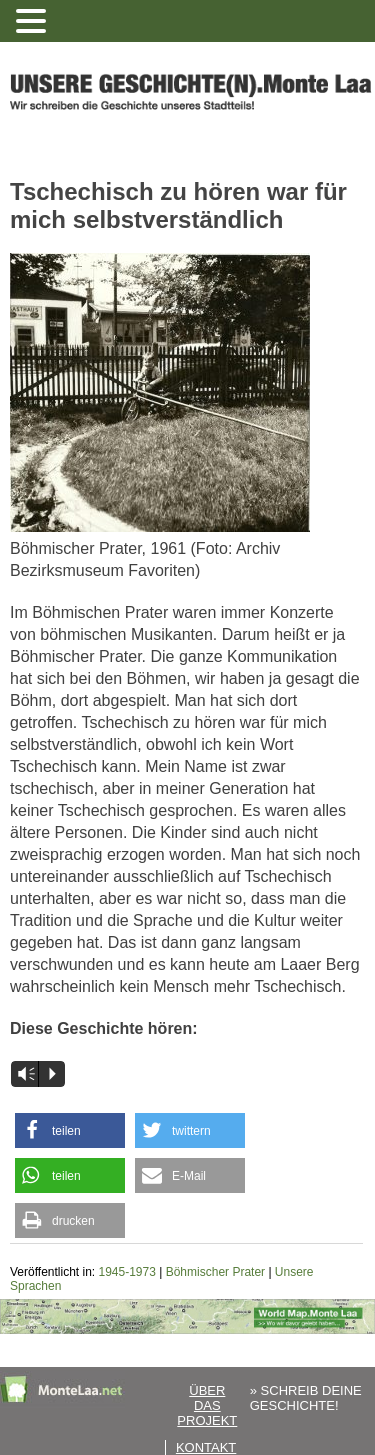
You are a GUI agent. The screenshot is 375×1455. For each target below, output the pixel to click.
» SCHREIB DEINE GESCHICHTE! (306, 1398)
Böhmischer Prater (215, 1272)
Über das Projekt (207, 1405)
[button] (70, 1130)
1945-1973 (127, 1272)
